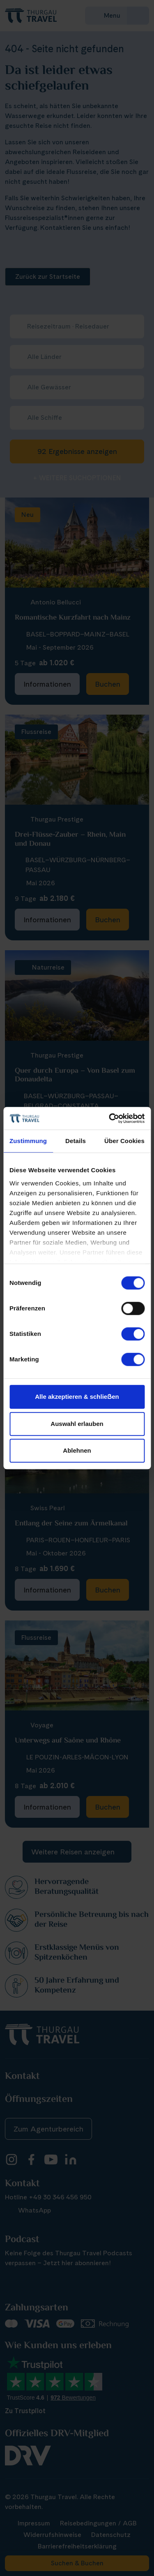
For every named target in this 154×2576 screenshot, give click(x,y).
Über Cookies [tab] (124, 1140)
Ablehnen (77, 1450)
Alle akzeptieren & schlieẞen (77, 1396)
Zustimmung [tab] (28, 1140)
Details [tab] (75, 1140)
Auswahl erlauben (77, 1423)
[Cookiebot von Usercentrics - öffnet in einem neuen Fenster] (110, 1118)
